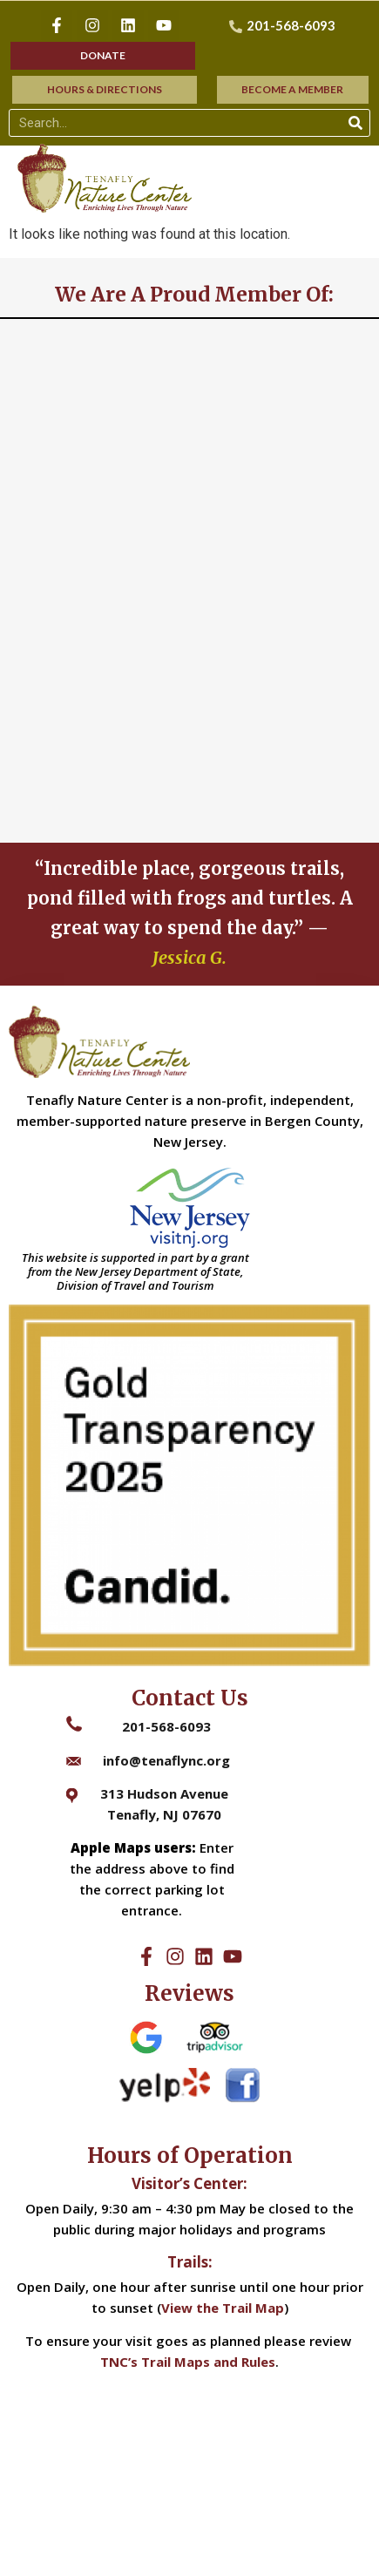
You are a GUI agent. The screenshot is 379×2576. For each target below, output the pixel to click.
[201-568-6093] (284, 26)
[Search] (355, 123)
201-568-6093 (166, 1726)
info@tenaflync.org (166, 1760)
